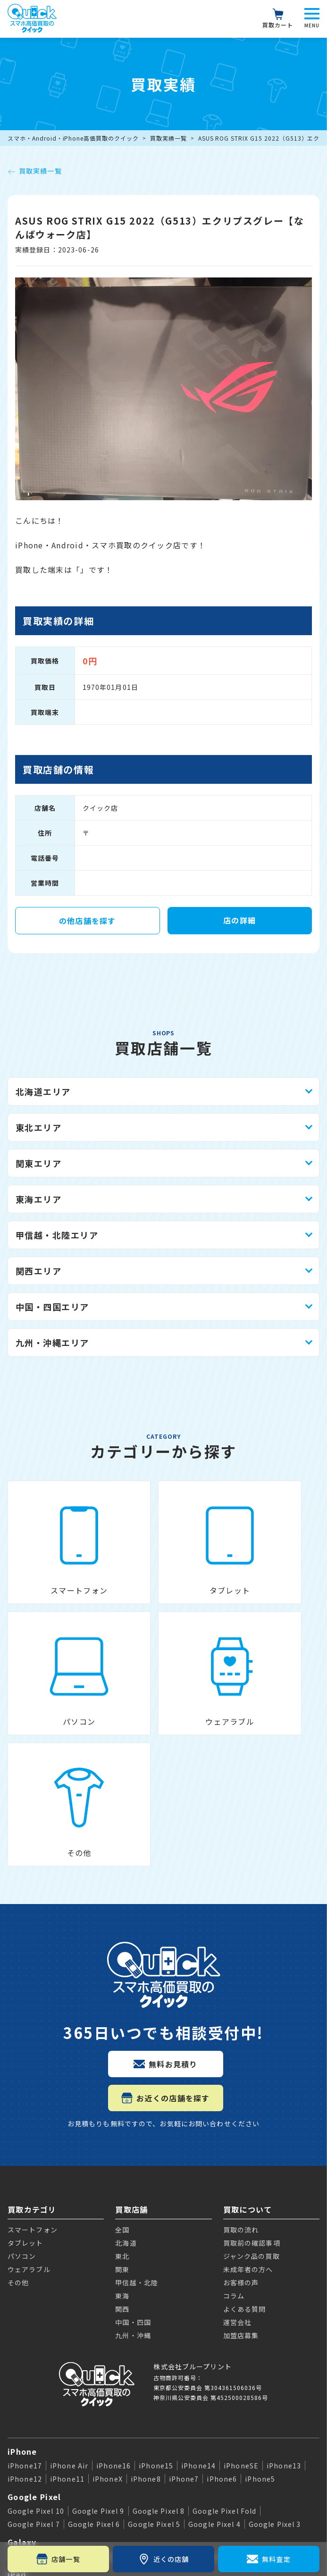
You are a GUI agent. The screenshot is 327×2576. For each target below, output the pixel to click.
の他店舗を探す (87, 920)
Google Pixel (34, 2321)
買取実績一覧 (168, 138)
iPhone (22, 2276)
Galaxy (22, 2366)
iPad (17, 2398)
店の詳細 (239, 920)
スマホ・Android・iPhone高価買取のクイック (73, 138)
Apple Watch (35, 2430)
